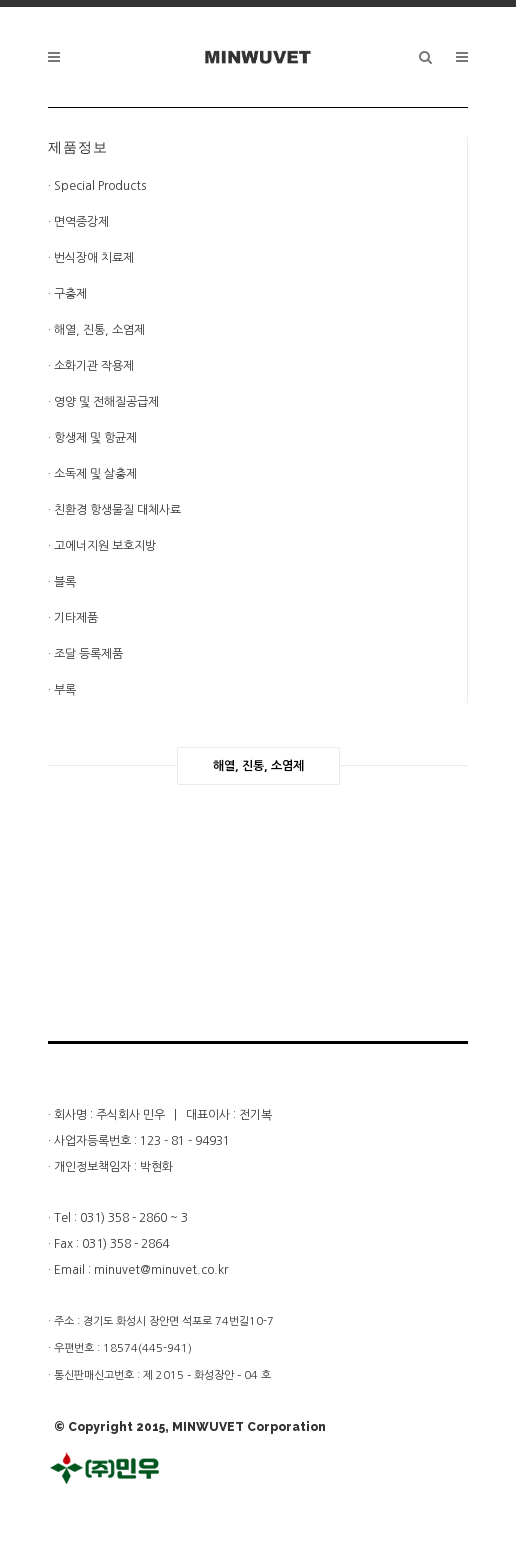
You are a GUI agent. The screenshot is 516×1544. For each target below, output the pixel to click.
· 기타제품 (73, 618)
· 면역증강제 (78, 222)
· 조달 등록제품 (85, 654)
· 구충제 (67, 294)
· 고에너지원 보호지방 (102, 546)
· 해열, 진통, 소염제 (96, 330)
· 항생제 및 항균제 (92, 438)
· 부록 (62, 690)
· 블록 (62, 582)
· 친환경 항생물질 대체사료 (114, 510)
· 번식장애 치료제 (91, 258)
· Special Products (97, 186)
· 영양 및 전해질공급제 (103, 402)
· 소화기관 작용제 (91, 366)
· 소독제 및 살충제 (92, 474)
